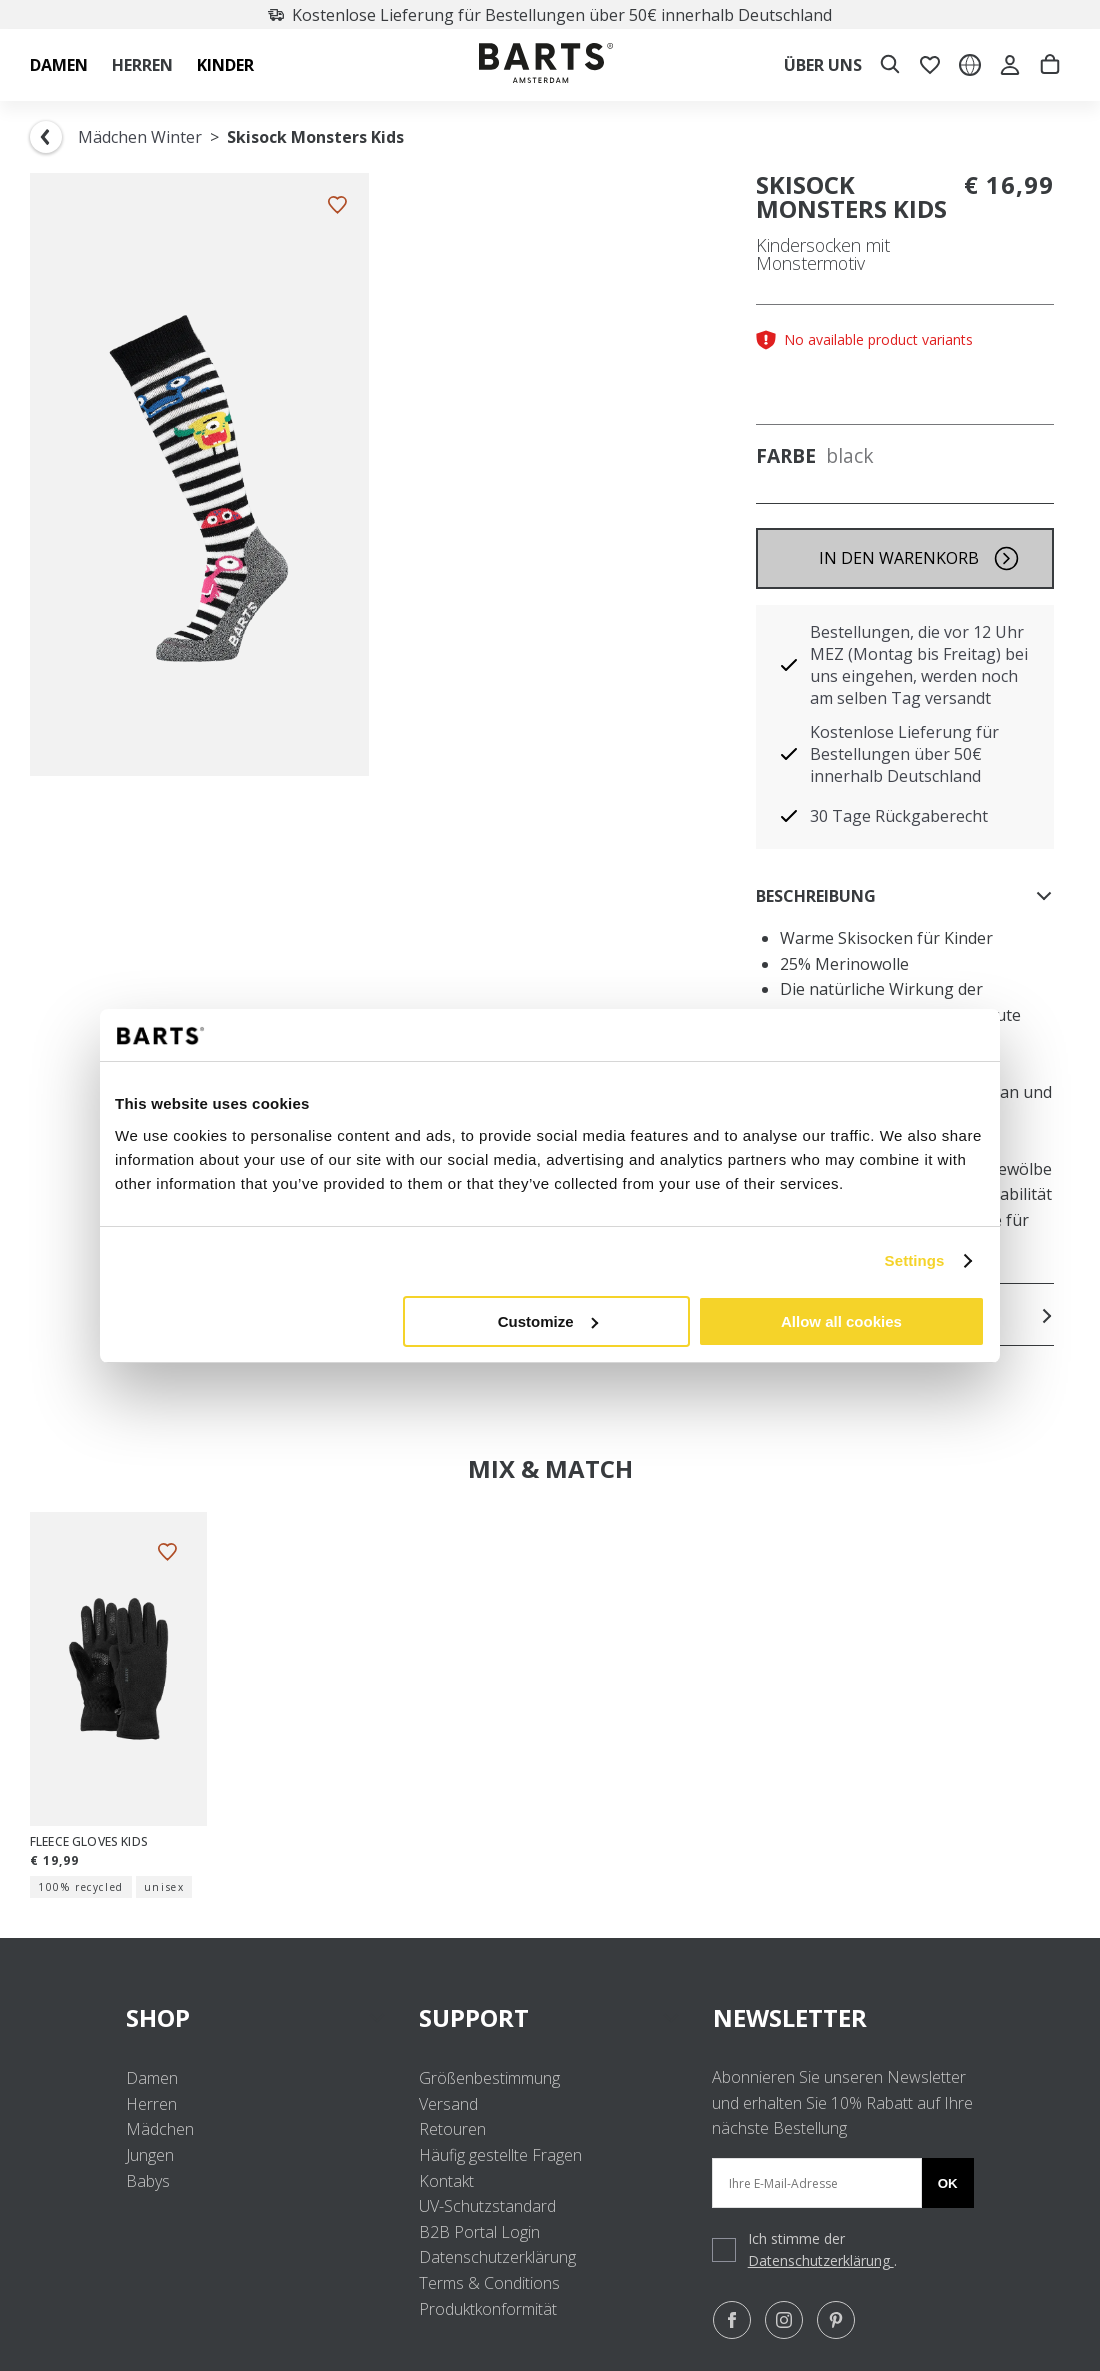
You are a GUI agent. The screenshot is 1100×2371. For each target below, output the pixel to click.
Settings (915, 1260)
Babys (148, 2181)
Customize (548, 1321)
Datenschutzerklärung (497, 2257)
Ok (948, 2183)
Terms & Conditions (489, 2283)
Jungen (150, 2155)
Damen (152, 2078)
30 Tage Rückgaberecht (899, 816)
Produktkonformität (488, 2309)
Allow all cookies (841, 1321)
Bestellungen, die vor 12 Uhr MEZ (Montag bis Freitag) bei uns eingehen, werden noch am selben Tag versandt (919, 665)
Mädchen (160, 2129)
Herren (151, 2104)
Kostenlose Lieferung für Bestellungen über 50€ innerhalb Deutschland (583, 15)
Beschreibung (905, 896)
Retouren (452, 2129)
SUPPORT (549, 2017)
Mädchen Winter (140, 137)
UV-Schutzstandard (487, 2206)
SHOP (256, 2017)
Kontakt (446, 2181)
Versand (448, 2104)
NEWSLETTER (790, 2017)
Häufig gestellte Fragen (500, 2155)
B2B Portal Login (479, 2232)
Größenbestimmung (489, 2078)
